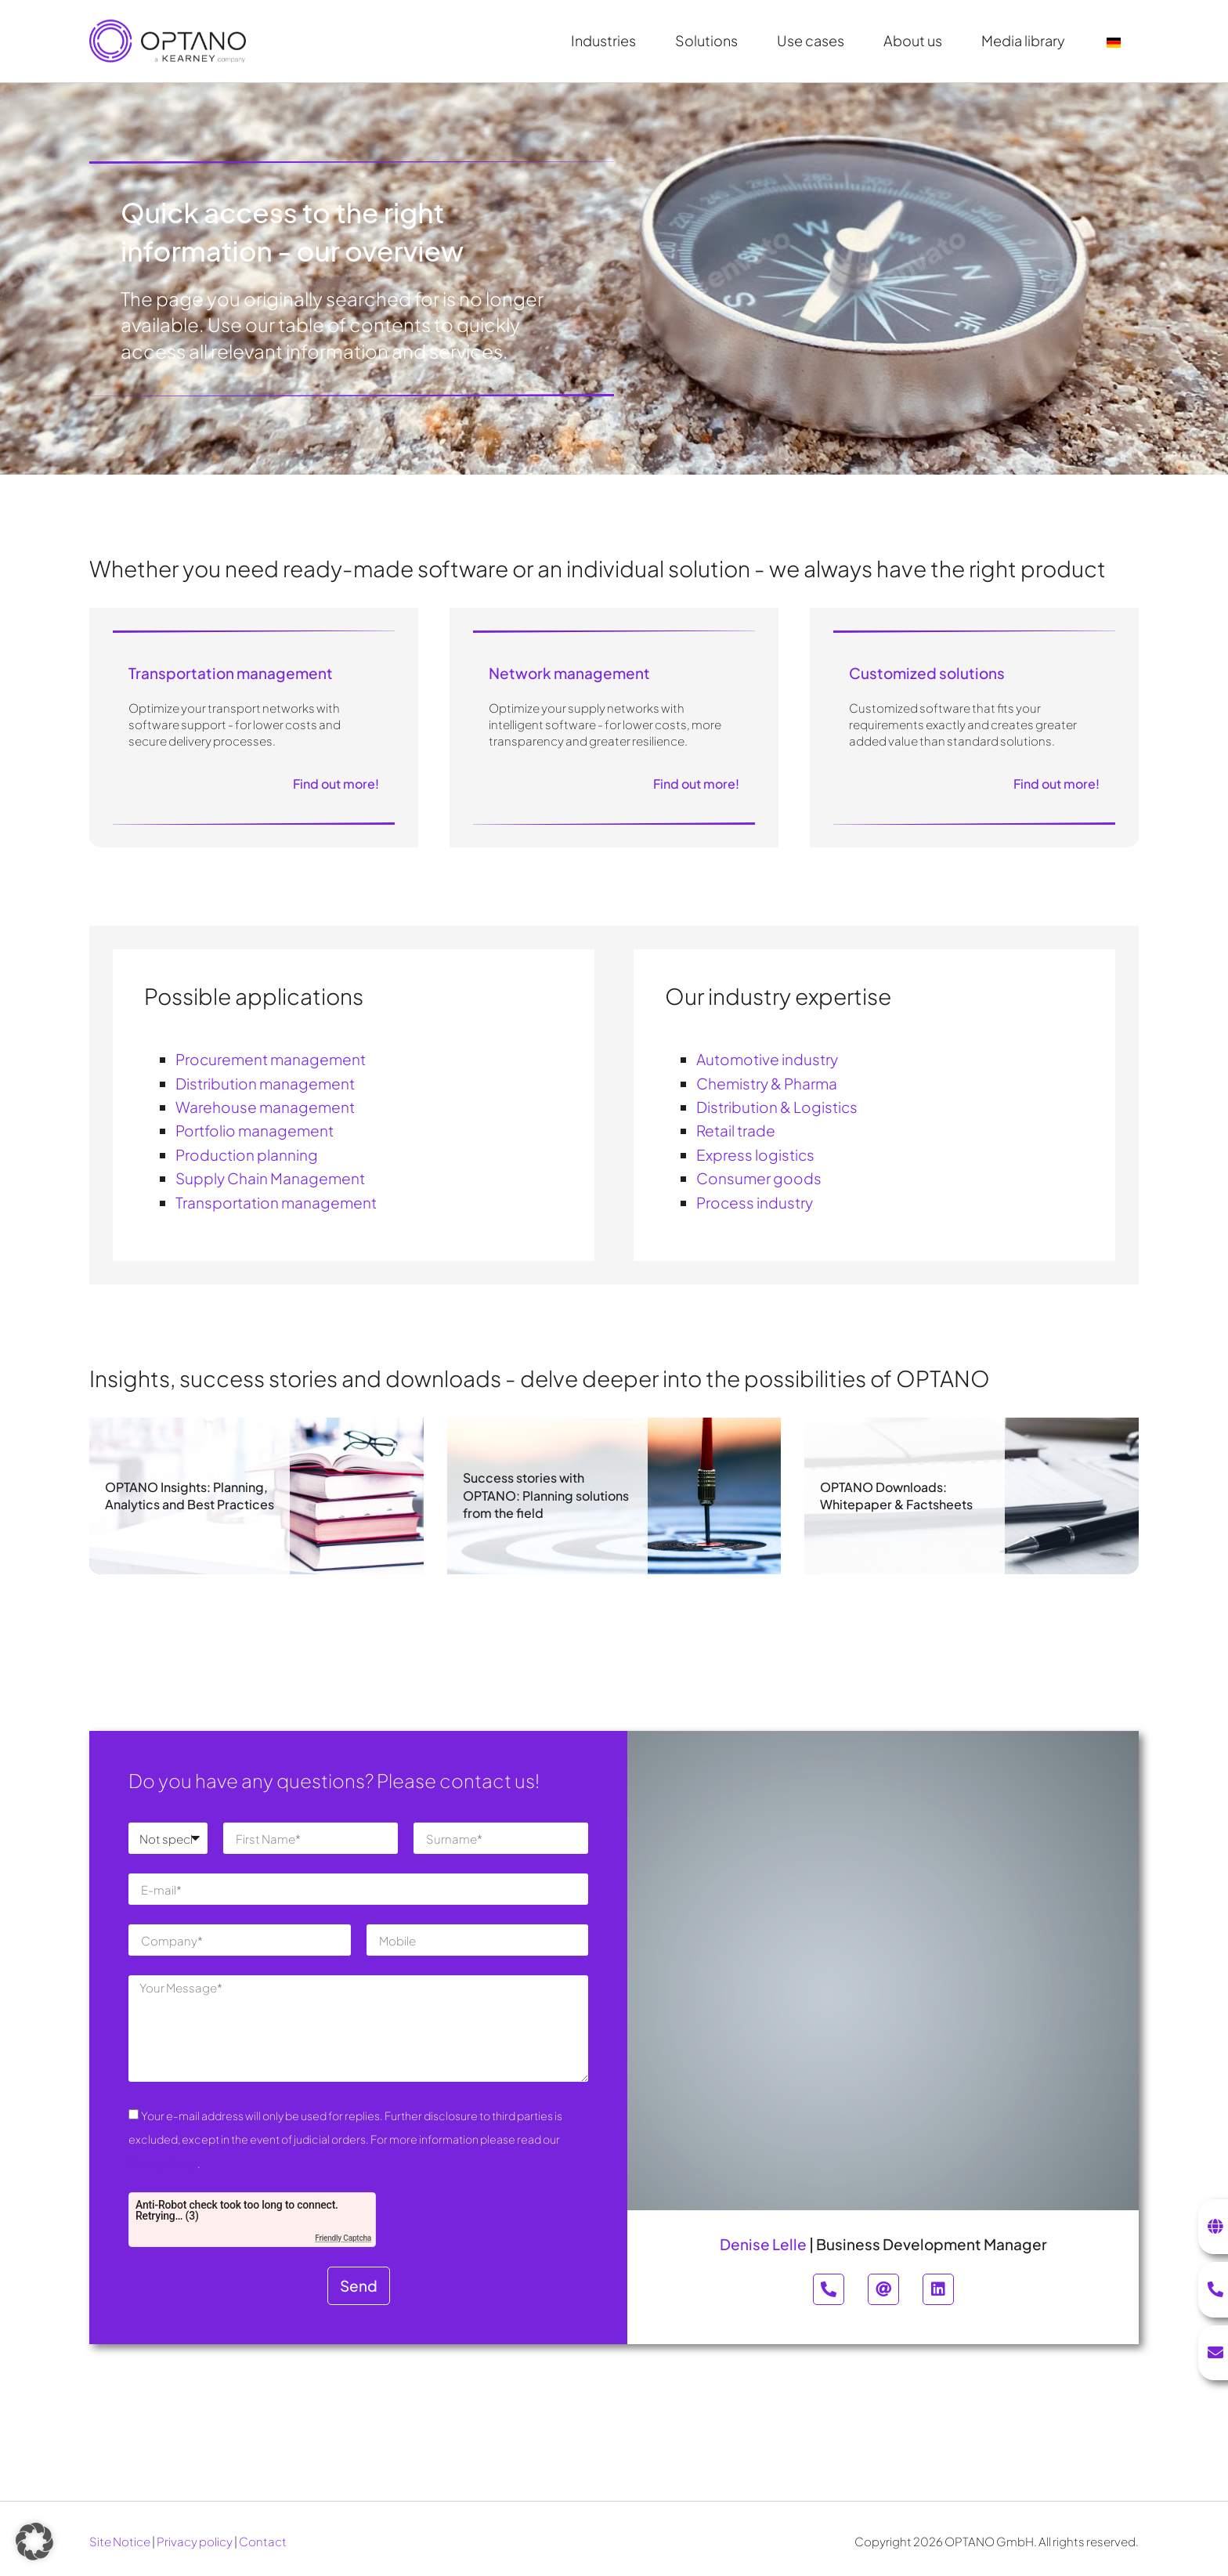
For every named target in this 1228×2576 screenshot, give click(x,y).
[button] (34, 2541)
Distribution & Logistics (777, 1106)
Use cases (814, 40)
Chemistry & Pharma (766, 1083)
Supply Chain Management (270, 1178)
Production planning (246, 1154)
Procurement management (270, 1059)
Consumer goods (759, 1178)
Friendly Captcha (343, 2238)
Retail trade (735, 1130)
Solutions (710, 40)
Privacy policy (195, 2541)
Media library (1027, 40)
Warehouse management (265, 1106)
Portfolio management (254, 1130)
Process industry (754, 1202)
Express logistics (755, 1154)
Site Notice (119, 2541)
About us (916, 40)
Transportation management (276, 1202)
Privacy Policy (162, 2163)
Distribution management (265, 1083)
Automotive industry (767, 1059)
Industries (607, 40)
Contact (263, 2541)
